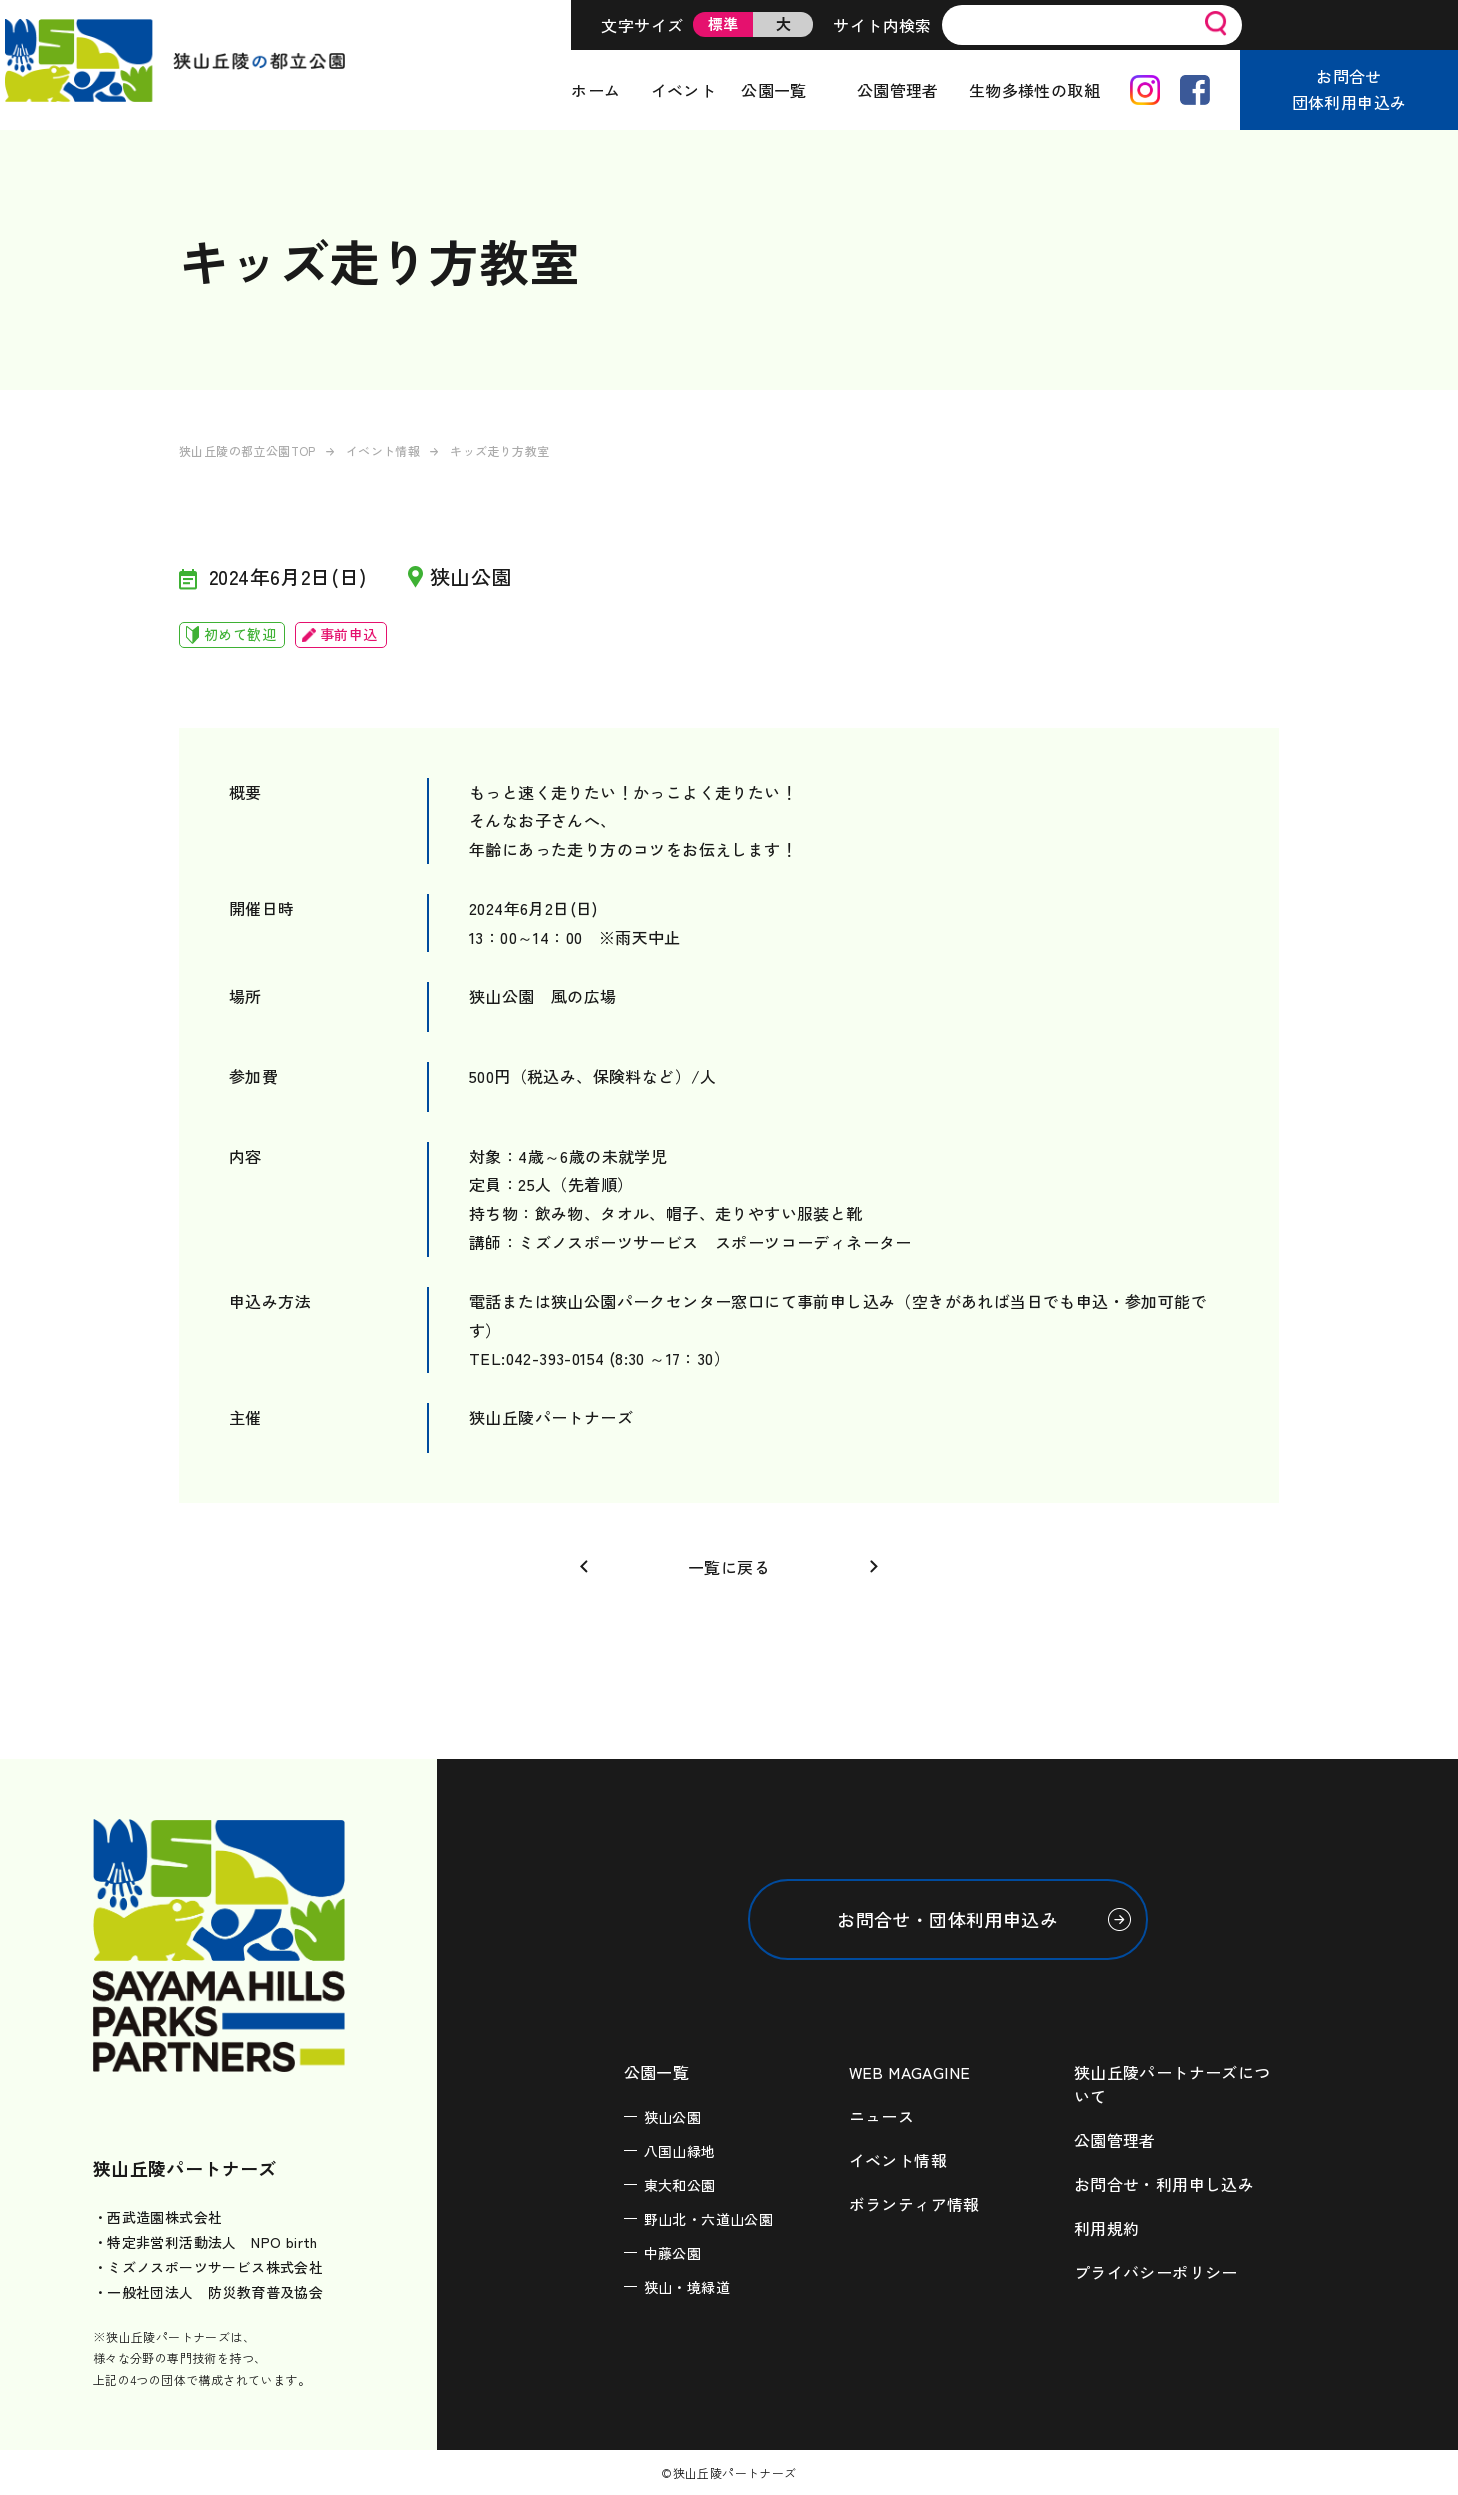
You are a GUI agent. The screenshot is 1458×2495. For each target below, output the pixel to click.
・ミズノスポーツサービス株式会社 (208, 2267)
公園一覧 (774, 90)
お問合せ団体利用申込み (1349, 89)
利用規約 (1107, 2228)
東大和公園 (680, 2185)
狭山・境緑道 (687, 2287)
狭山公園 (673, 2117)
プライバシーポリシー (1156, 2272)
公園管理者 (898, 90)
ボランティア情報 (914, 2204)
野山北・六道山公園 (709, 2219)
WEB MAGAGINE (910, 2072)
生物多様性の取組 (1034, 90)
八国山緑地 (680, 2151)
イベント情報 (383, 450)
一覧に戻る (729, 1567)
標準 (723, 23)
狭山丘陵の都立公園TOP (247, 450)
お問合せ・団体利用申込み (947, 1919)
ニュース (882, 2116)
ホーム (595, 90)
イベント (684, 90)
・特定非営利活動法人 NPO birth (205, 2242)
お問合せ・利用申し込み (1164, 2184)
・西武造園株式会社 (158, 2217)
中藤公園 (673, 2253)
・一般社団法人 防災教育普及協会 (208, 2292)
